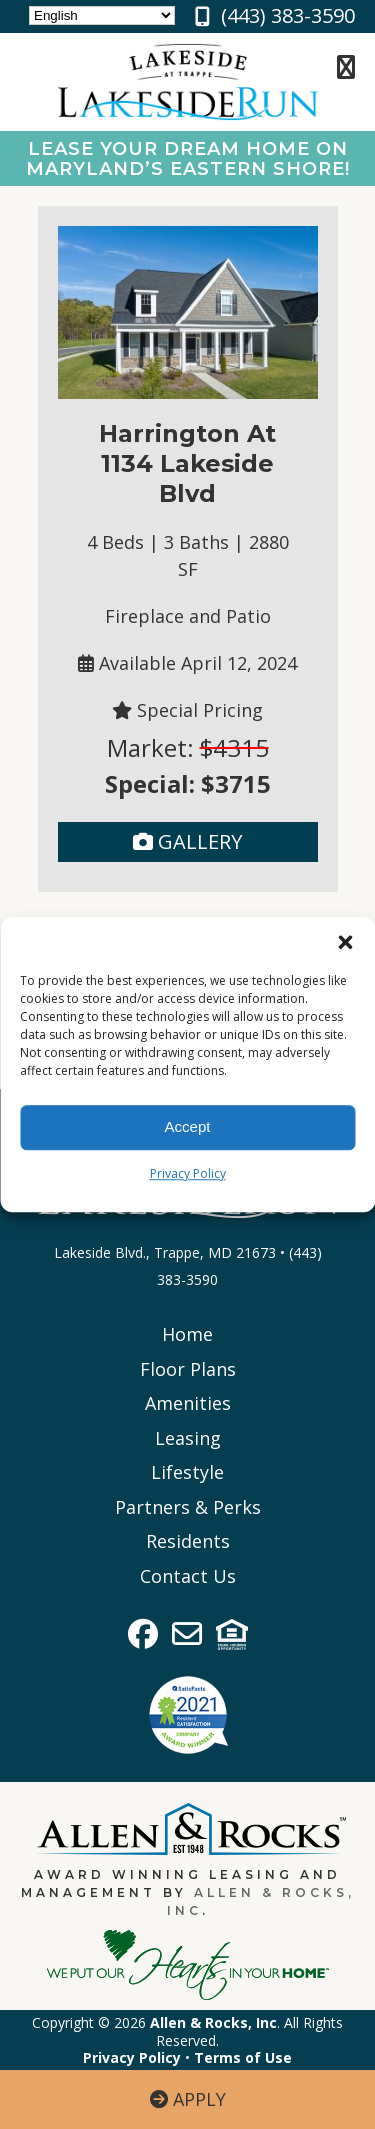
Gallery (187, 841)
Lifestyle (187, 1472)
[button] (345, 942)
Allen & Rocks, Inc (213, 2022)
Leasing (188, 1438)
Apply (188, 2099)
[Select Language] (102, 15)
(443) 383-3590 (288, 15)
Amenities (188, 1403)
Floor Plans (188, 1369)
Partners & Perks (188, 1507)
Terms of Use (243, 2057)
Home (187, 1334)
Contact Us (188, 1576)
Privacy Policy (188, 1173)
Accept (188, 1126)
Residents (188, 1541)
